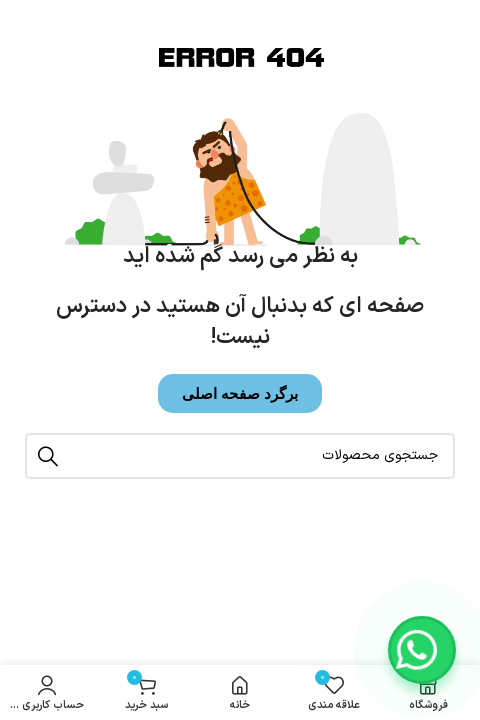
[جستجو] (240, 456)
